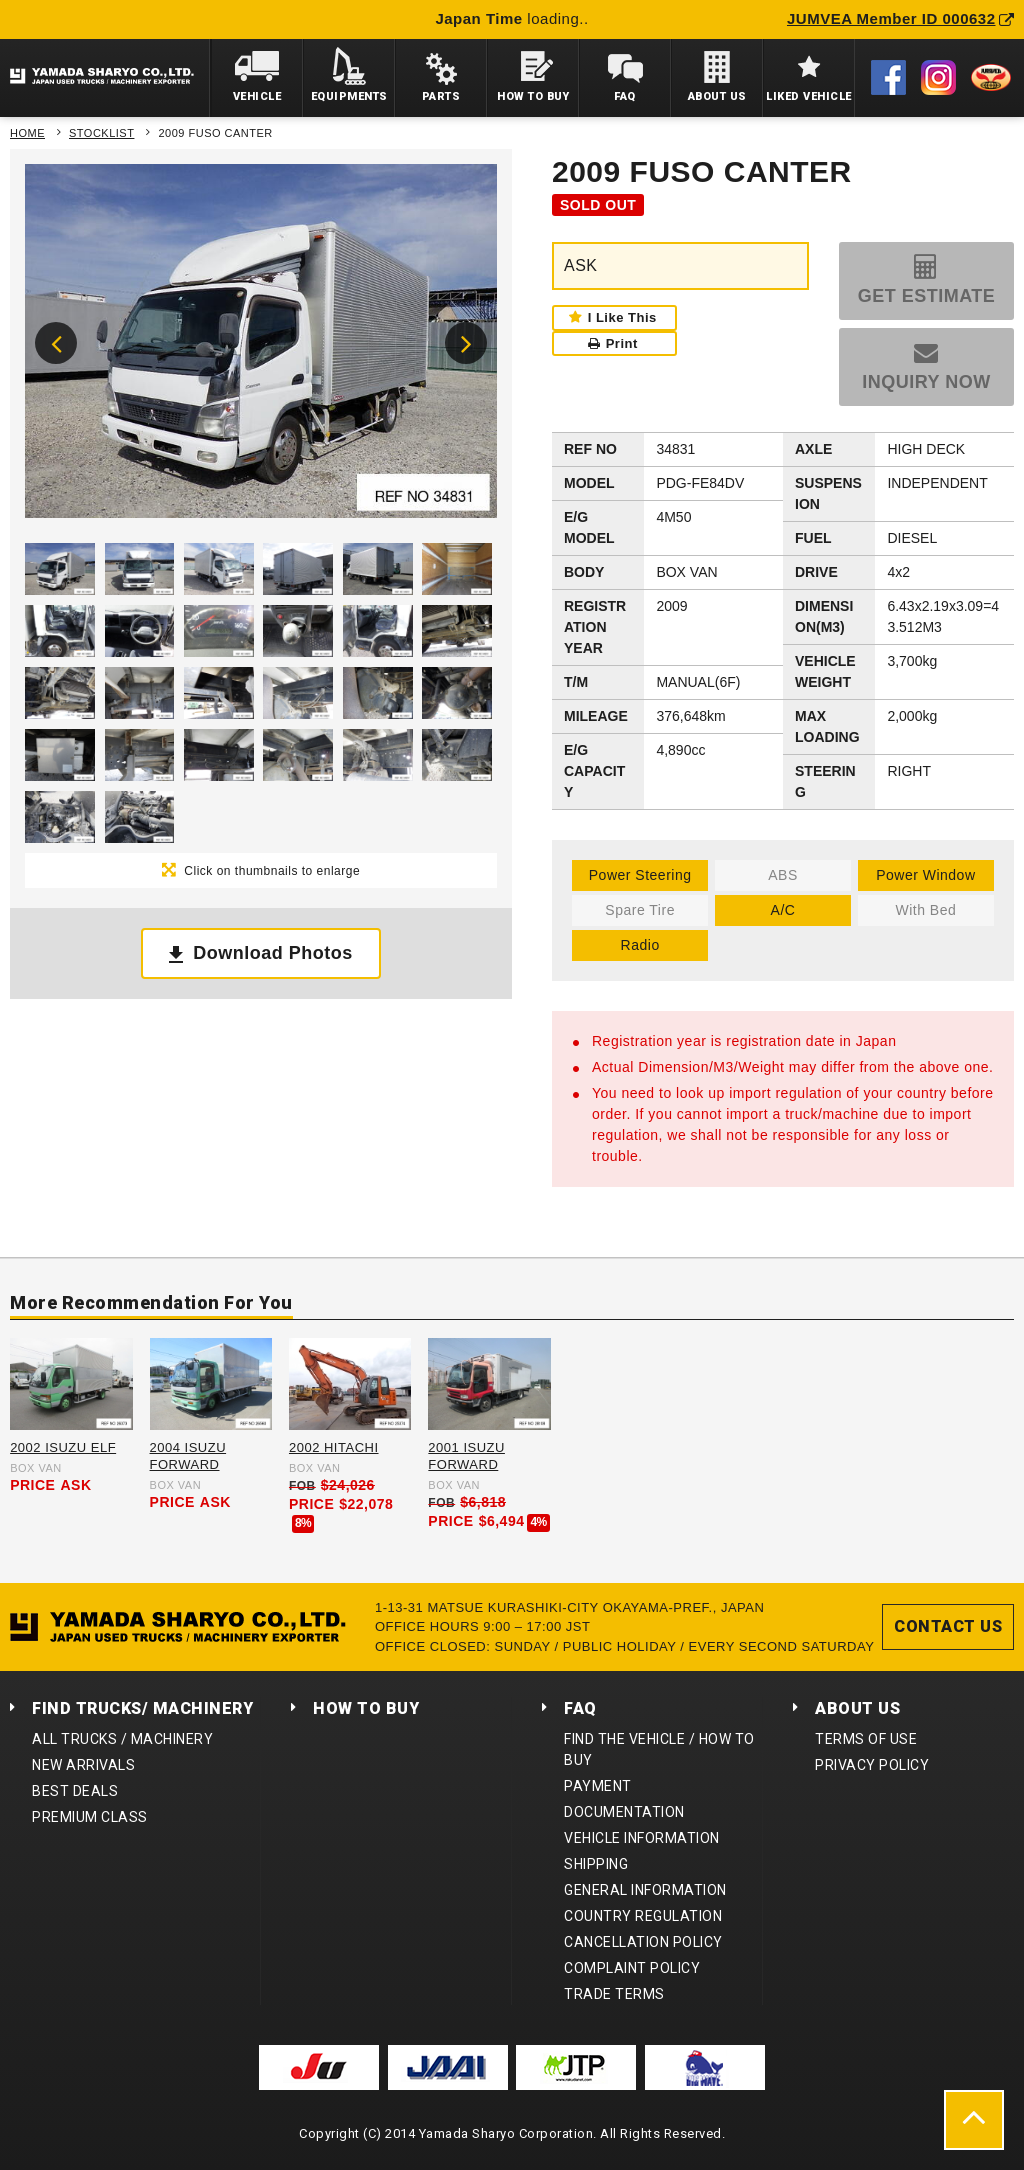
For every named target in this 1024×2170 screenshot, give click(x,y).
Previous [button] (56, 343)
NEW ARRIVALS (83, 1765)
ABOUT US (857, 1708)
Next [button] (466, 343)
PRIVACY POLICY (872, 1765)
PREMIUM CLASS (90, 1817)
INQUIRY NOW (926, 382)
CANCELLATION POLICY (643, 1942)
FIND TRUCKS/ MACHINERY (142, 1708)
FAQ (580, 1708)
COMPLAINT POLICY (632, 1968)
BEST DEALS (75, 1791)
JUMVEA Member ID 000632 (900, 18)
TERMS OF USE (866, 1739)
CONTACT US (948, 1626)
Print (613, 343)
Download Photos (273, 953)
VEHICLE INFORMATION (642, 1838)
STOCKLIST (101, 133)
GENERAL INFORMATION (645, 1890)
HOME (27, 133)
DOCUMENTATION (624, 1812)
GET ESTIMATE (927, 296)
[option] (261, 346)
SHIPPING (596, 1864)
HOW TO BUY (366, 1708)
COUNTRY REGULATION (643, 1916)
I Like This (622, 317)
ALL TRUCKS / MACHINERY (122, 1739)
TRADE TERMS (614, 1994)
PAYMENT (598, 1786)
